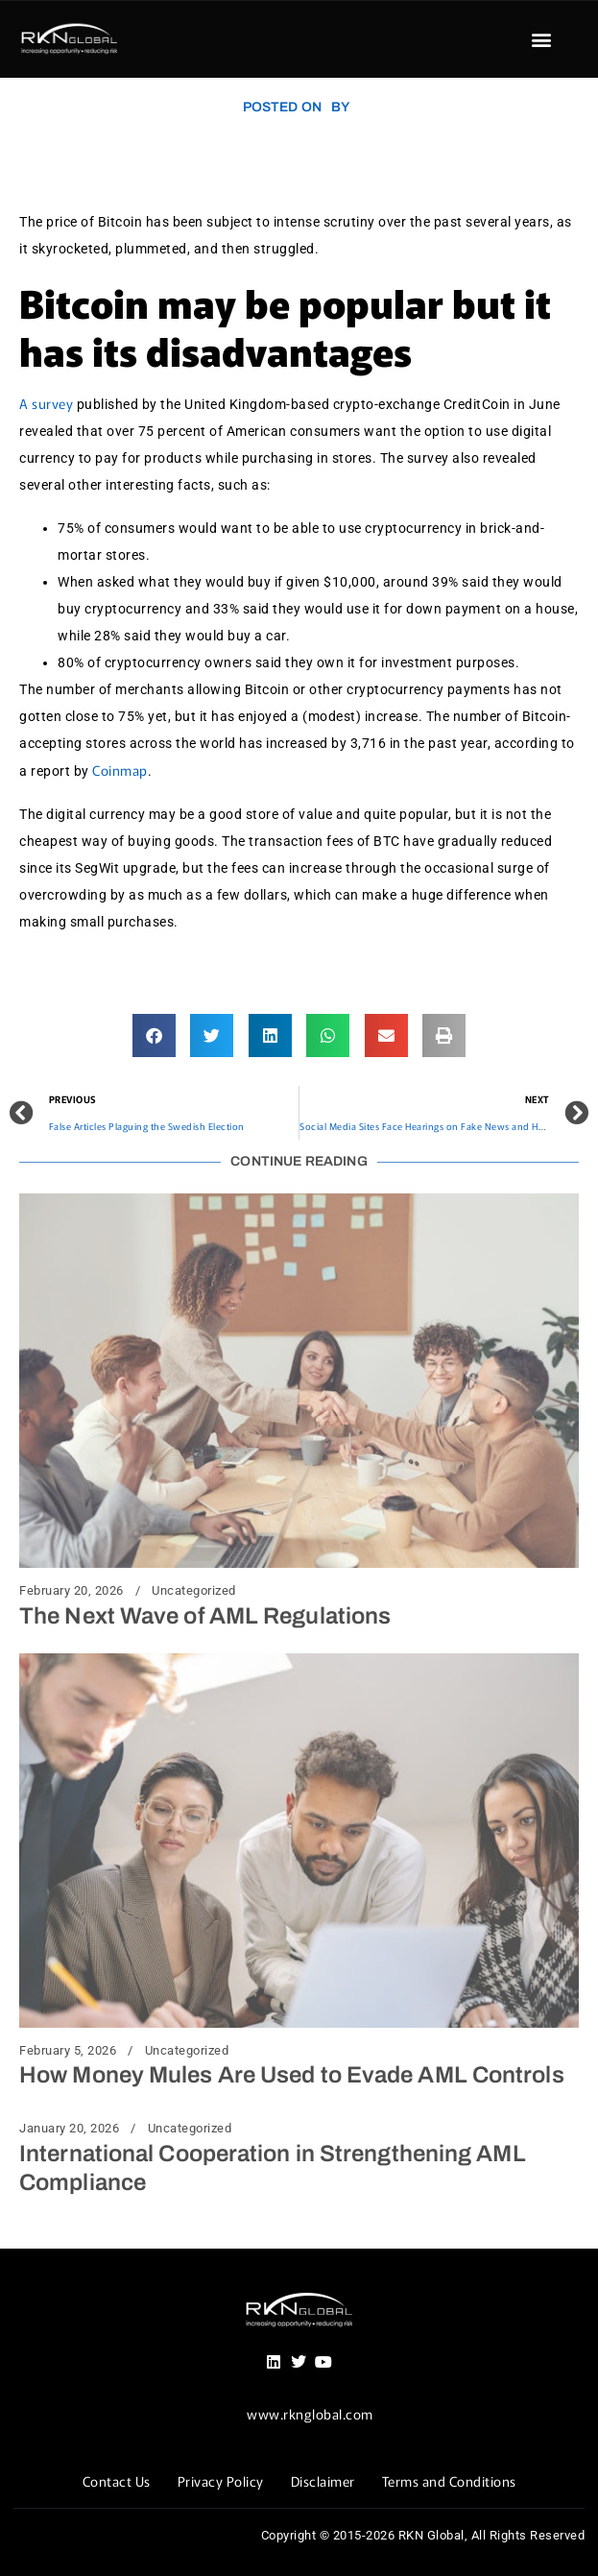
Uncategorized (194, 1591)
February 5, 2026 (67, 2051)
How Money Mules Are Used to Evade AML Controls (291, 2074)
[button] (541, 40)
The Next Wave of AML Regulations (205, 1615)
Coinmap (118, 770)
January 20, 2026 (69, 2128)
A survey (46, 403)
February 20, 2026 (71, 1591)
